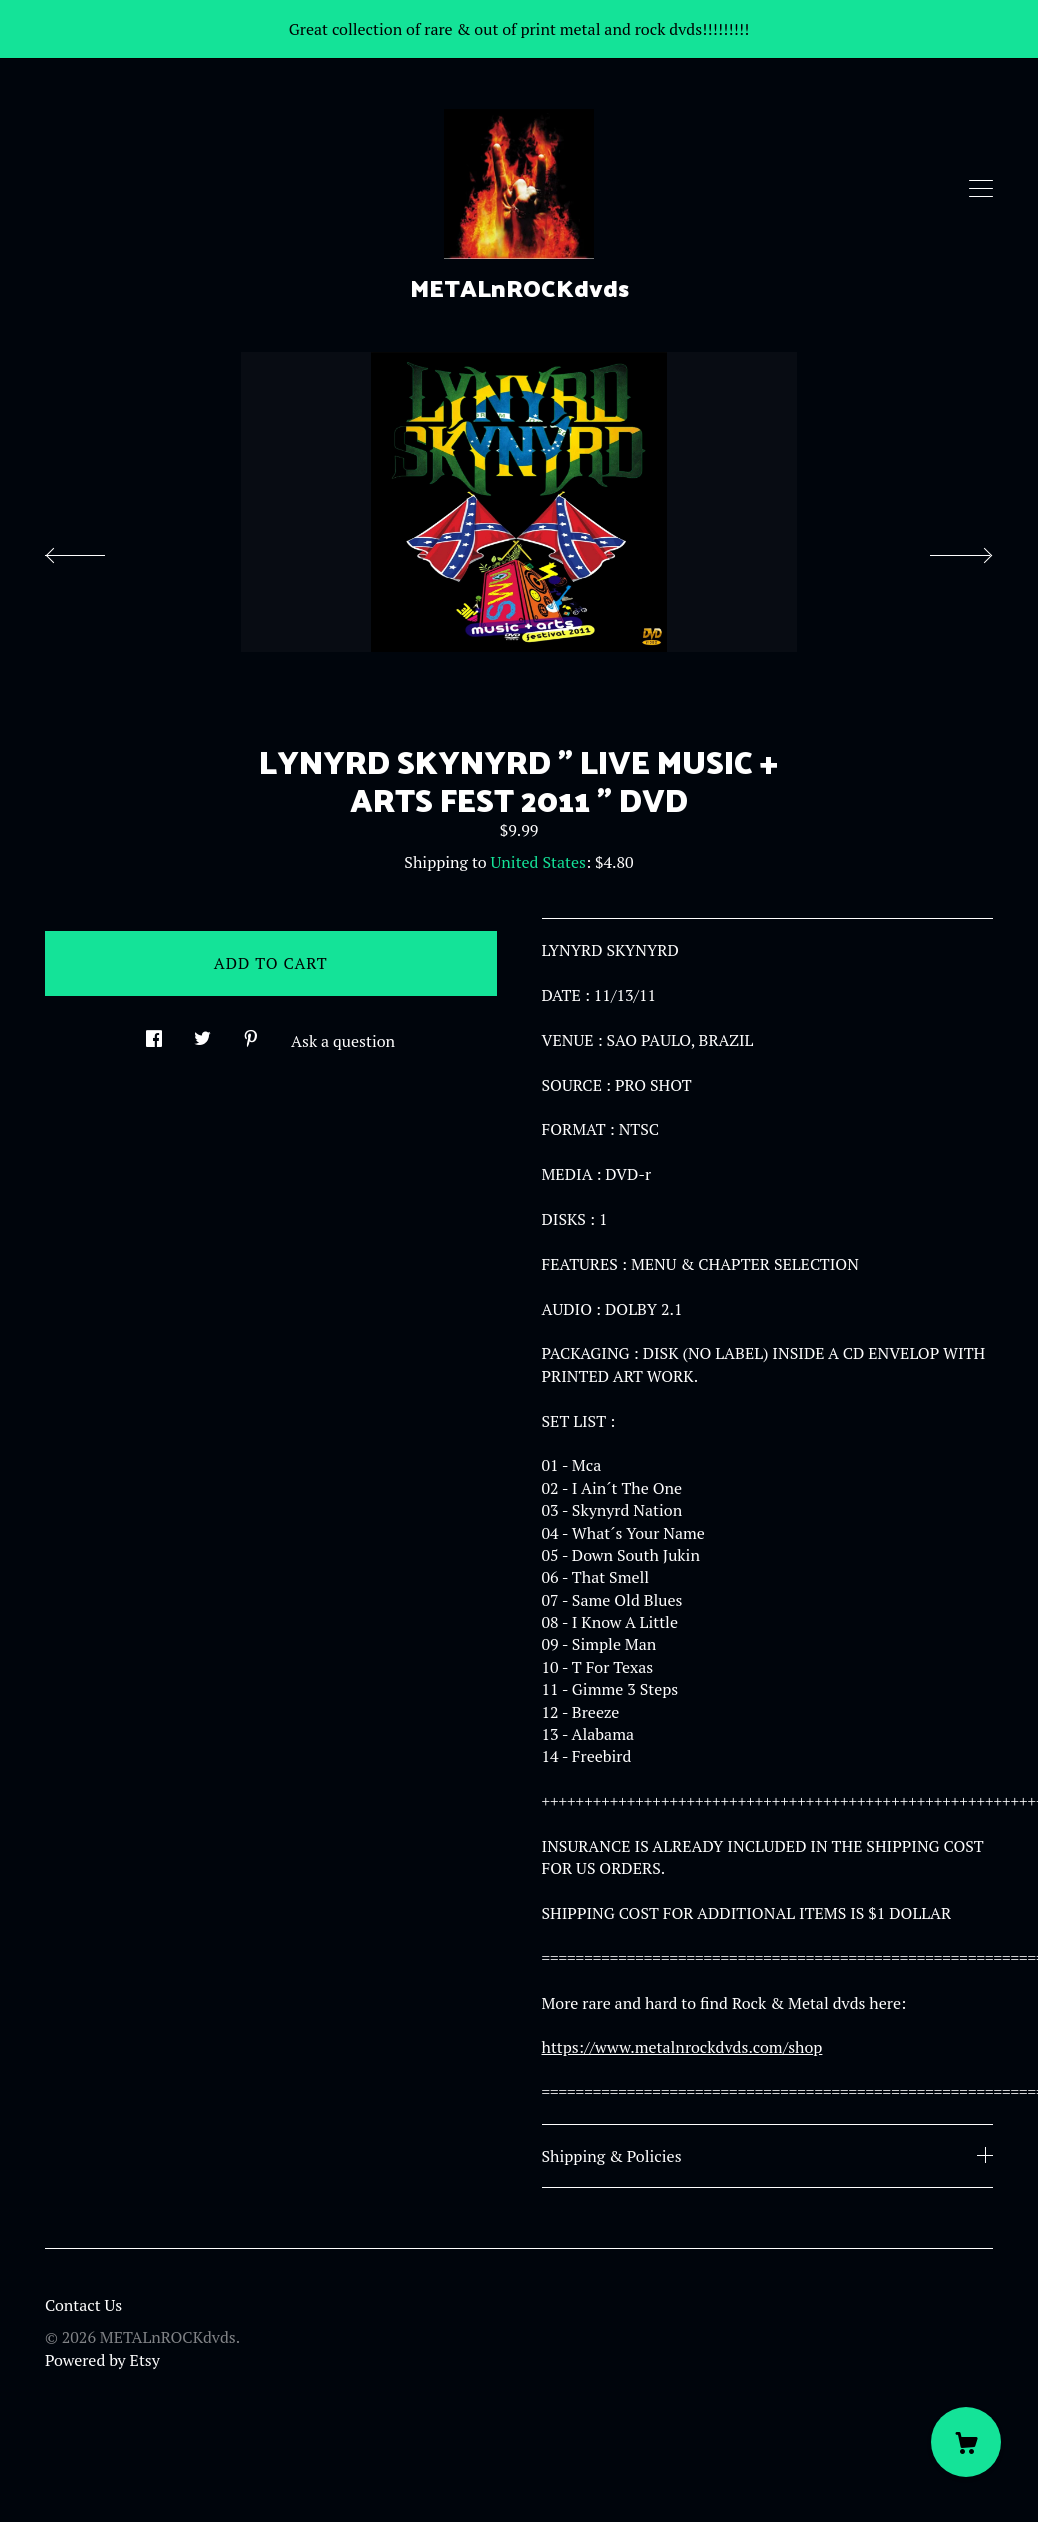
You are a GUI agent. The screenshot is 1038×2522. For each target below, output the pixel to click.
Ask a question (343, 1041)
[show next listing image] (943, 550)
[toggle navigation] (981, 189)
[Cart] (966, 2442)
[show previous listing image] (95, 550)
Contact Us (83, 2305)
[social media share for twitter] (202, 1032)
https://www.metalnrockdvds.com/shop (682, 2047)
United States (538, 862)
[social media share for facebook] (154, 1032)
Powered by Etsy (102, 2360)
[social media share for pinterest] (251, 1032)
